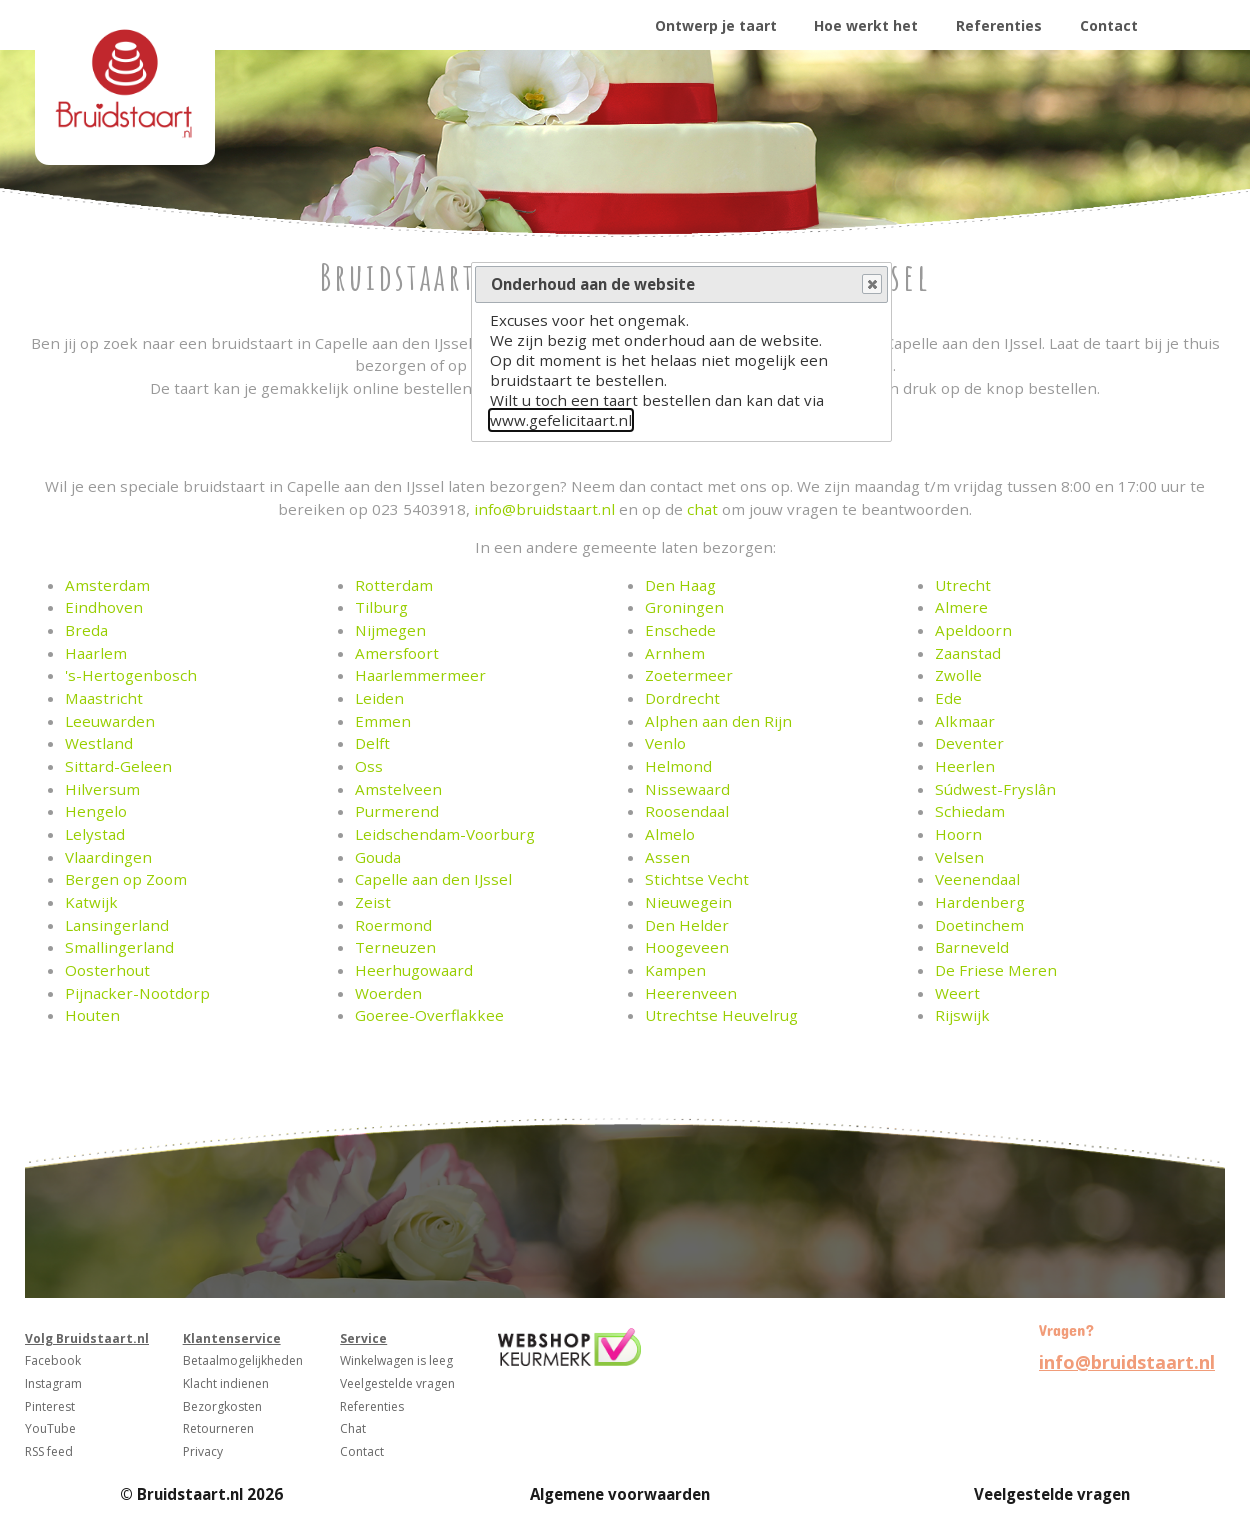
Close (871, 285)
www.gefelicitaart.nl (561, 420)
